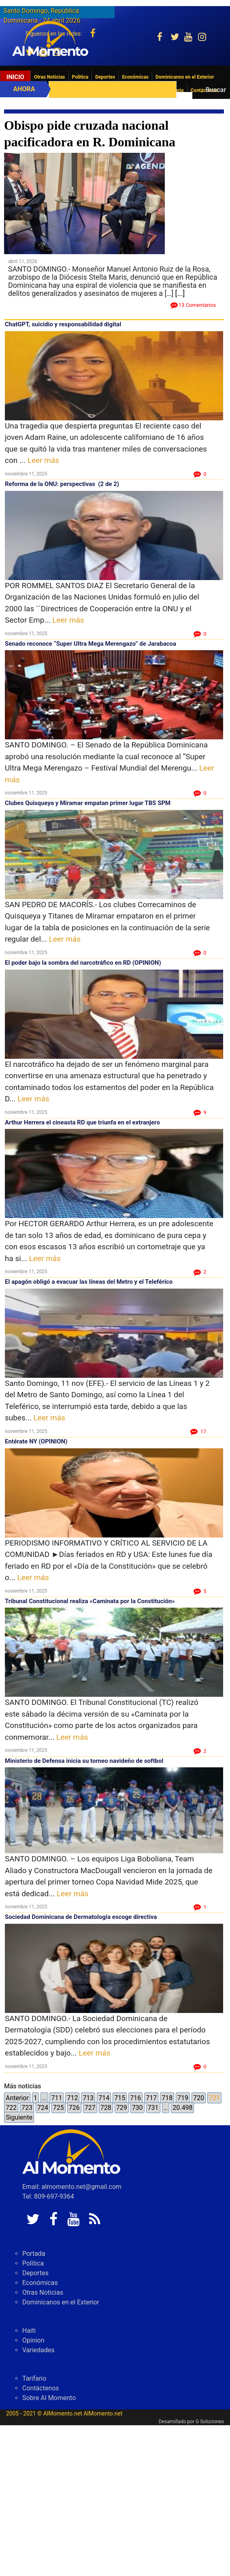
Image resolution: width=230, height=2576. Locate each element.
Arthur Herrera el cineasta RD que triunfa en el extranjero (82, 1122)
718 (167, 2098)
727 (90, 2107)
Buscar (216, 90)
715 (119, 2098)
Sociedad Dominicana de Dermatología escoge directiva (81, 1917)
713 (88, 2098)
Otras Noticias (49, 77)
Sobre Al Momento (49, 2398)
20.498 (182, 2107)
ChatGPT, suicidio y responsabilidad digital (63, 324)
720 (198, 2098)
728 (105, 2107)
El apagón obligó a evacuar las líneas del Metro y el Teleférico (88, 1281)
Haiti (29, 2330)
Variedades (38, 2350)
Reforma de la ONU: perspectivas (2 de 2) (62, 484)
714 (103, 2098)
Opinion (33, 2340)
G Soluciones (210, 2421)
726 (74, 2107)
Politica (80, 77)
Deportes (105, 77)
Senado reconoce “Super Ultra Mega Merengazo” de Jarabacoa (90, 643)
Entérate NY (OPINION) (36, 1441)
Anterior (17, 2098)
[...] (180, 293)
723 (26, 2107)
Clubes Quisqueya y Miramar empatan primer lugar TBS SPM (87, 803)
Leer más (43, 460)
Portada (33, 2253)
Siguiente (19, 2117)
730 (137, 2107)
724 (42, 2107)
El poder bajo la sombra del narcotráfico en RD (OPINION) (83, 962)
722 (11, 2107)
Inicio (15, 77)
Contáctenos (40, 2388)
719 (182, 2098)
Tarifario (34, 2378)
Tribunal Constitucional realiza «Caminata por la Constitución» (90, 1601)
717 (151, 2098)
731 (153, 2107)
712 (72, 2098)
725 (58, 2107)
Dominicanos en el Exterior (184, 77)
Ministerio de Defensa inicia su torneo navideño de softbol (84, 1760)
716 (135, 2098)
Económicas (135, 77)
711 (56, 2098)
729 (121, 2107)
